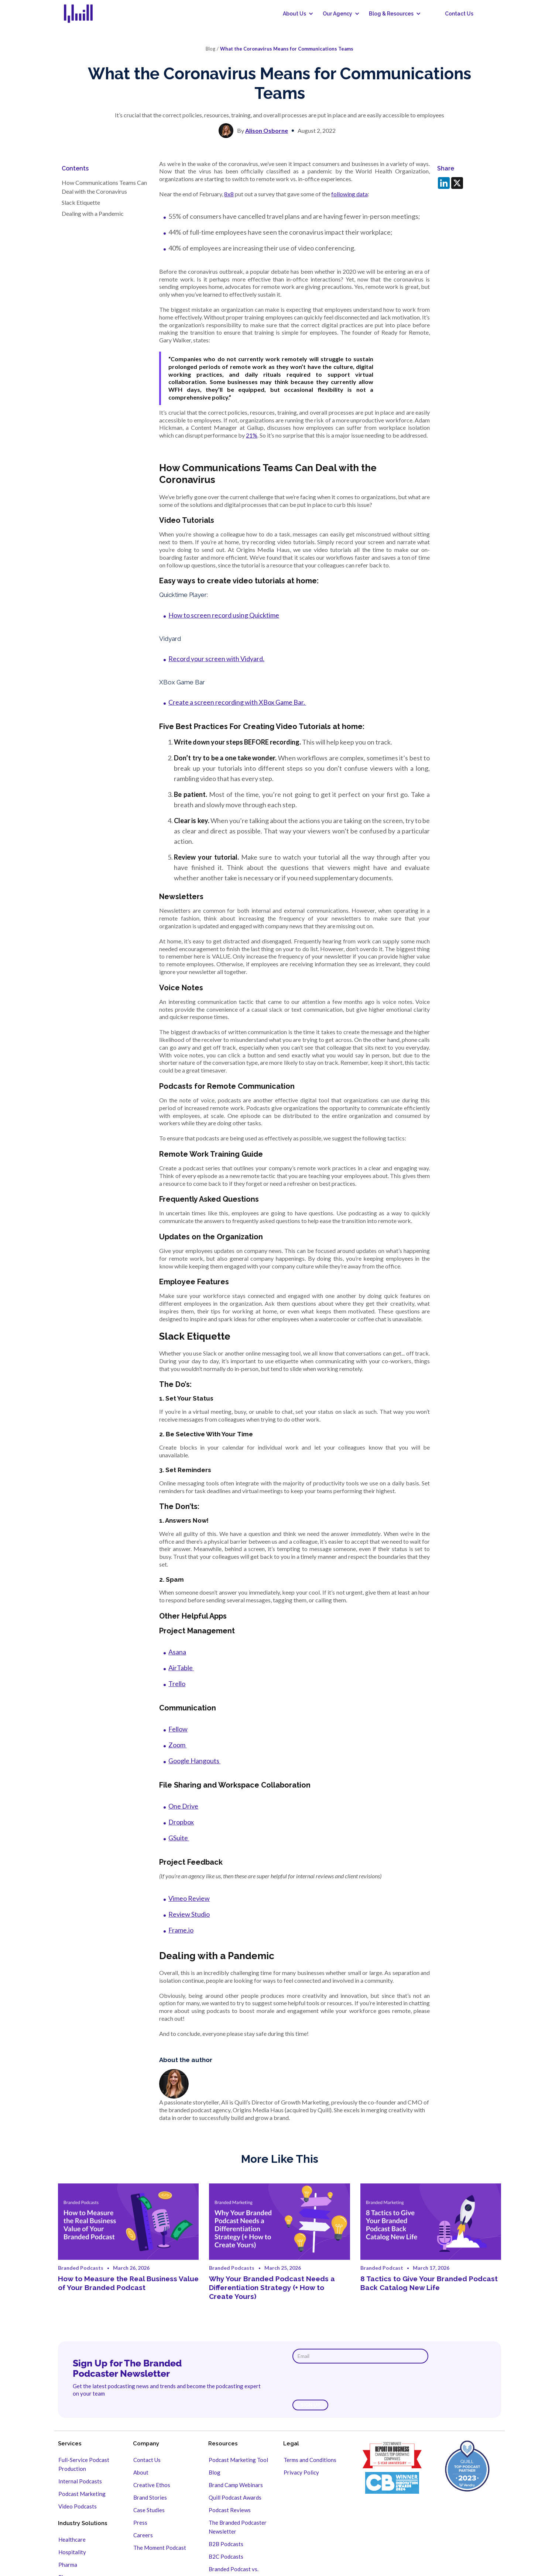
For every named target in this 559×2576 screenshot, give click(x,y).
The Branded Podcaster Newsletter (238, 2527)
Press (140, 2522)
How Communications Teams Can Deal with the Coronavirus (104, 187)
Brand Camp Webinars (236, 2485)
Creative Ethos (151, 2485)
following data (349, 193)
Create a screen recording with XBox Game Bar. (237, 702)
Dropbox (181, 1822)
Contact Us (459, 14)
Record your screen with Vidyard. (216, 659)
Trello (176, 1683)
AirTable (181, 1668)
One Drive (183, 1806)
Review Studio (189, 1914)
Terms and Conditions (310, 2459)
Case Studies (149, 2510)
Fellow (178, 1729)
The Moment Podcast (159, 2547)
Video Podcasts (77, 2506)
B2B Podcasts (226, 2544)
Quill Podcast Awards (235, 2497)
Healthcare (72, 2539)
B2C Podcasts (226, 2556)
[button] (295, 13)
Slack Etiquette (81, 202)
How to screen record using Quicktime (223, 615)
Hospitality (72, 2552)
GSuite (178, 1838)
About (140, 2472)
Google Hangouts (194, 1761)
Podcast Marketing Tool (238, 2459)
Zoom (177, 1745)
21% (251, 435)
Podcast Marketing (82, 2493)
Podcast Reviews (230, 2510)
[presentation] (348, 2381)
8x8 (229, 193)
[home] (83, 13)
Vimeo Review (189, 1898)
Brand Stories (150, 2497)
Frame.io (180, 1930)
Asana (177, 1652)
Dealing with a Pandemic (93, 213)
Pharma (67, 2564)
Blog (214, 2472)
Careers (143, 2535)
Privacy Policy (301, 2472)
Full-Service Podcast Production (83, 2464)
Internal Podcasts (80, 2481)
